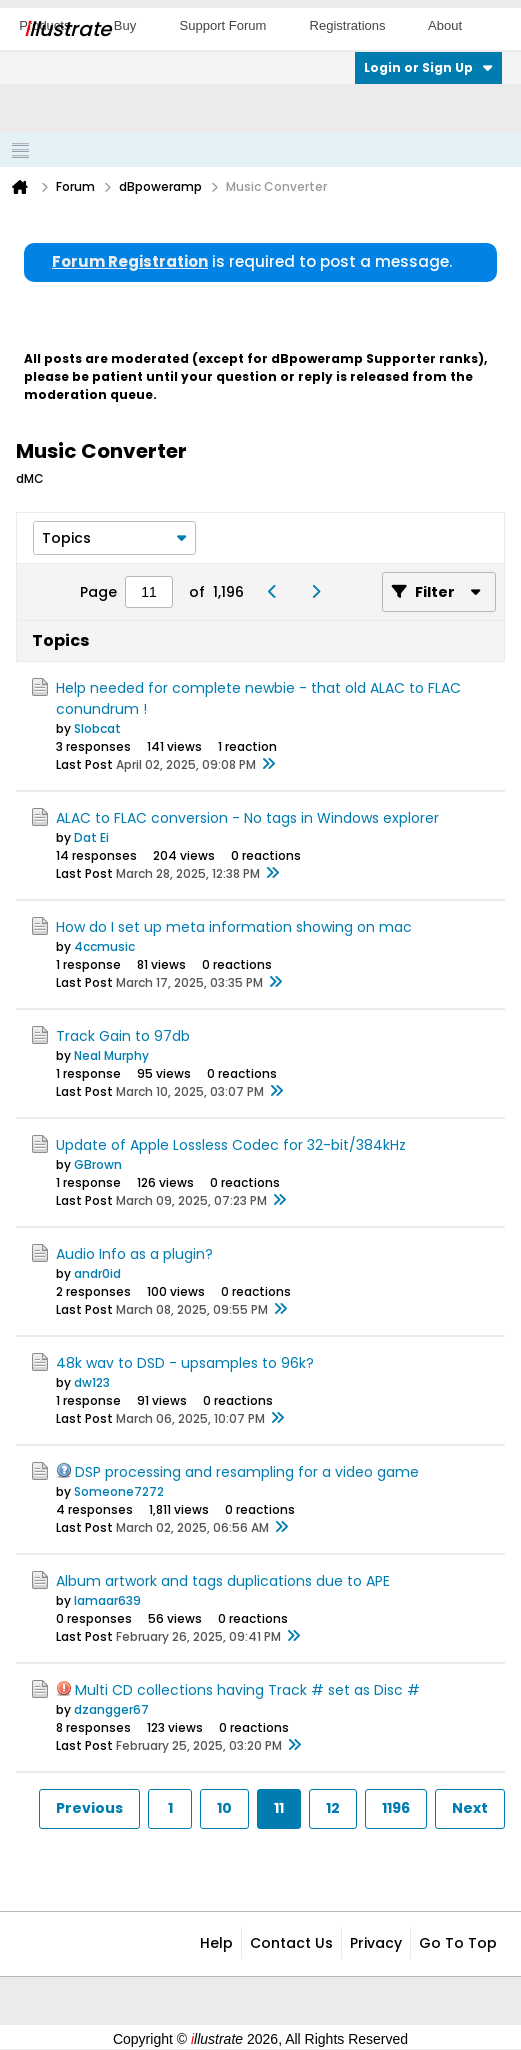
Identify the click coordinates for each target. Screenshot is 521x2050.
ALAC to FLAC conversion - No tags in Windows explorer (247, 818)
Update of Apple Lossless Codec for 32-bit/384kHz (231, 1145)
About (445, 25)
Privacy (376, 1943)
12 (333, 1808)
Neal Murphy (111, 1055)
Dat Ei (91, 837)
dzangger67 (111, 1709)
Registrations (348, 25)
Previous (89, 1808)
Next (470, 1808)
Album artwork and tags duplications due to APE (223, 1581)
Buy (125, 25)
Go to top (458, 1943)
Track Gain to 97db (123, 1036)
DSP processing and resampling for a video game (247, 1472)
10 (224, 1808)
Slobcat (97, 728)
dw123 (92, 1382)
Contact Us (291, 1943)
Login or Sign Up (428, 67)
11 (279, 1808)
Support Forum (223, 25)
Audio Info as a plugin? (134, 1254)
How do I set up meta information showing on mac (234, 927)
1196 (396, 1808)
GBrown (98, 1164)
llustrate (67, 29)
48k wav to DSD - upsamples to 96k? (185, 1363)
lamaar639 (107, 1600)
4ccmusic (104, 946)
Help (216, 1943)
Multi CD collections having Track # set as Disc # (247, 1690)
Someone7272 (119, 1491)
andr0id (97, 1273)
